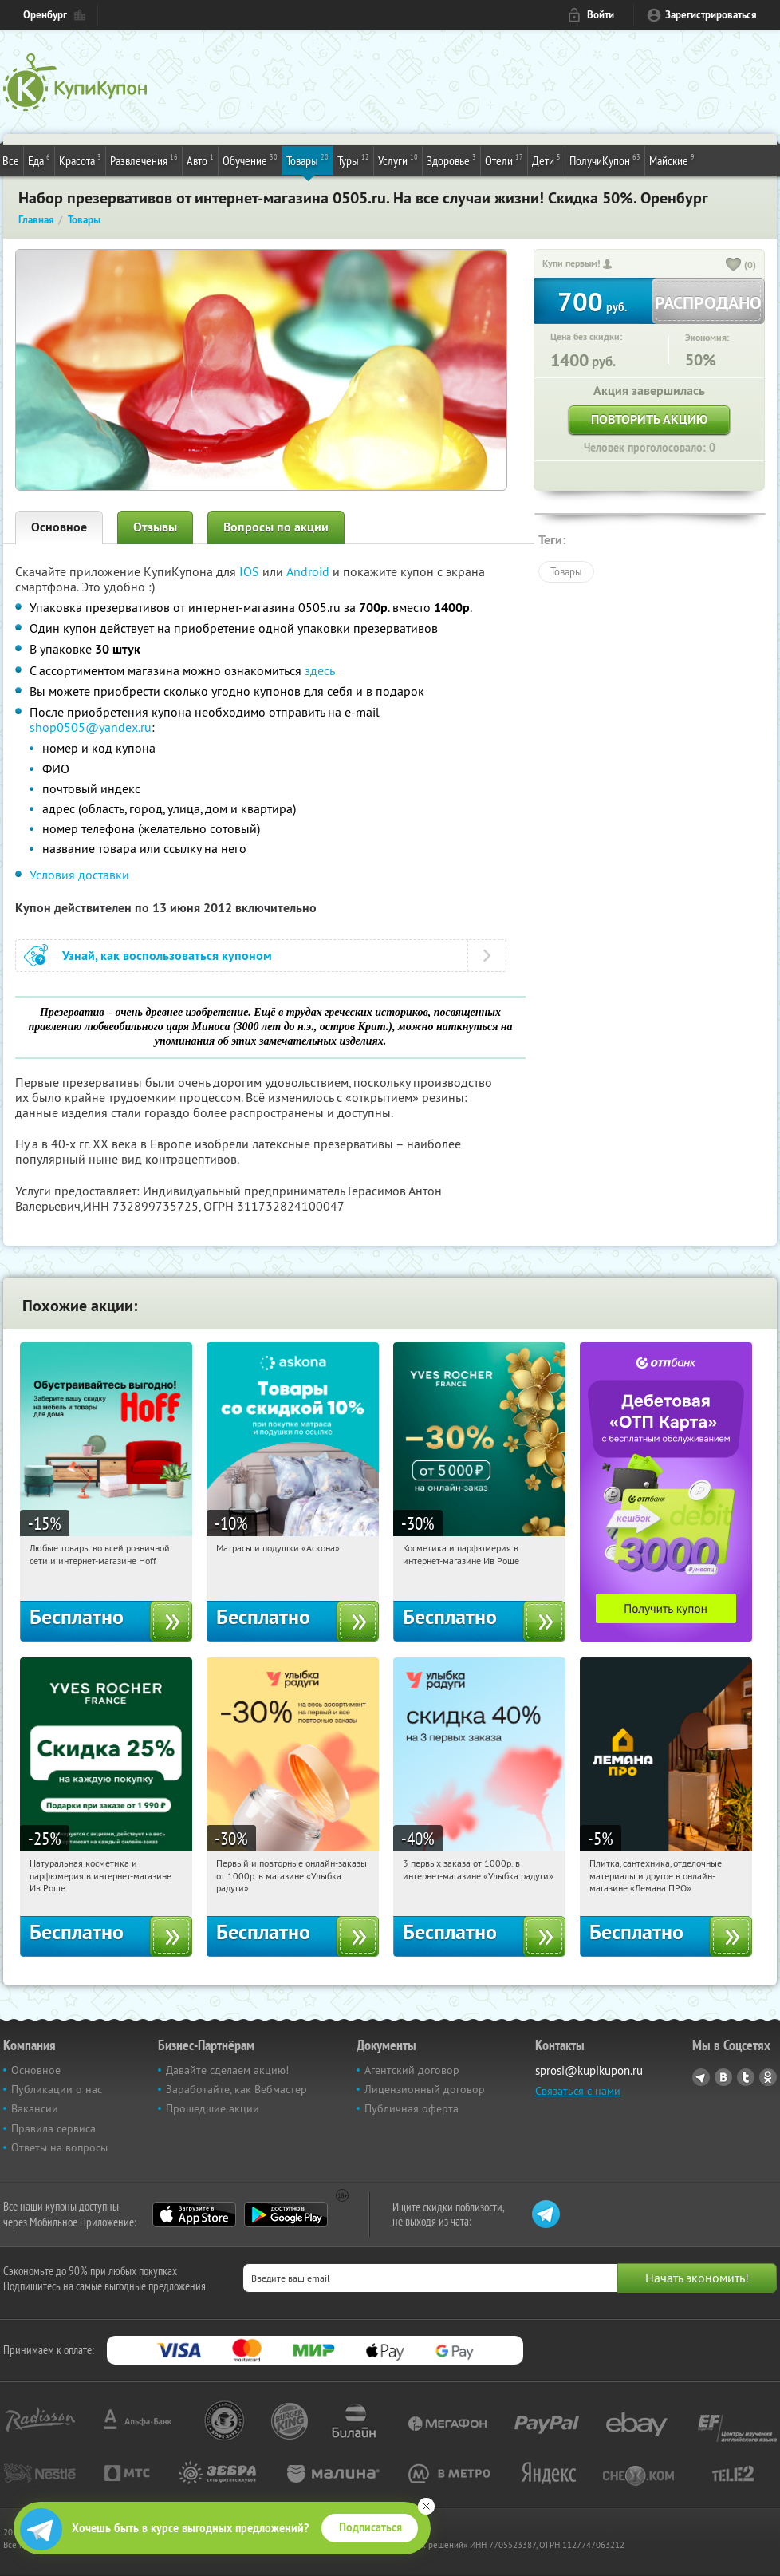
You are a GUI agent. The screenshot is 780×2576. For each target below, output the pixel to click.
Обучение (250, 159)
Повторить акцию (649, 419)
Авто (200, 159)
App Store (194, 2214)
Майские (672, 159)
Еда (39, 159)
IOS (250, 571)
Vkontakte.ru (723, 2077)
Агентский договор (411, 2070)
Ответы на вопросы (59, 2147)
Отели (504, 159)
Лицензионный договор (424, 2089)
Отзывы (155, 527)
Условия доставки (79, 875)
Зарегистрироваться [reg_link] (711, 15)
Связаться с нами (577, 2091)
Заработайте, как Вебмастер (236, 2089)
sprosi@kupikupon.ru (589, 2070)
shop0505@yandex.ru (91, 727)
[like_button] (734, 266)
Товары (307, 159)
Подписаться (370, 2527)
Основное (59, 527)
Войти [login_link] (600, 15)
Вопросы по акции (276, 527)
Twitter (745, 2077)
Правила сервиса (53, 2128)
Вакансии (34, 2108)
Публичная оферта (411, 2108)
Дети (546, 159)
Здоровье (451, 159)
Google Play (286, 2214)
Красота (80, 159)
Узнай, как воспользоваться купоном (167, 955)
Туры (353, 159)
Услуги (398, 159)
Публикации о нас (56, 2089)
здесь (320, 670)
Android (309, 571)
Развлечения (144, 159)
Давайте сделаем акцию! (227, 2070)
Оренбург (45, 15)
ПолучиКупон (604, 159)
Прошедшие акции (212, 2108)
